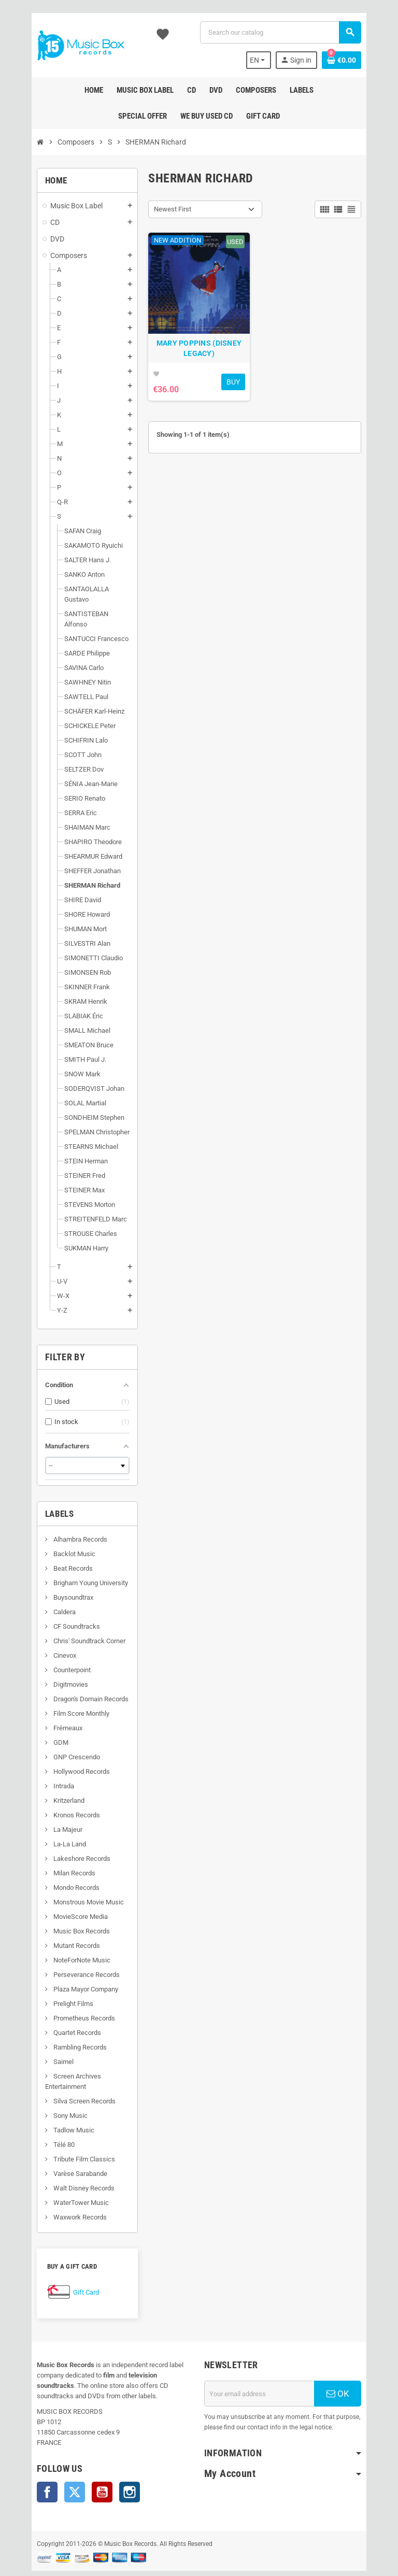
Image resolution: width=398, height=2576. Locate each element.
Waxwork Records (60, 2196)
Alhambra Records (60, 1518)
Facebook (28, 2471)
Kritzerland (49, 1780)
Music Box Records (62, 1910)
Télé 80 (44, 2124)
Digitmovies (51, 1664)
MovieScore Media (61, 1896)
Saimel (43, 2041)
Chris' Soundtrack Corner (69, 1620)
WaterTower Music (61, 2182)
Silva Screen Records (64, 2080)
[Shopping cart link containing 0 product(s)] (360, 60)
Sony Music (50, 2095)
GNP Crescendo (57, 1736)
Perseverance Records (67, 1954)
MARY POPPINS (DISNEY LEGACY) (199, 361)
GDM (41, 1722)
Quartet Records (57, 2012)
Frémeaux (48, 1707)
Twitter (55, 2471)
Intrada (44, 1765)
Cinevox (45, 1635)
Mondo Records (56, 1867)
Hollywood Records (62, 1751)
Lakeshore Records (62, 1838)
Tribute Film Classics (64, 2138)
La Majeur (48, 1809)
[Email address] (266, 2373)
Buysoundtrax (53, 1577)
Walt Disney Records (64, 2167)
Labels (40, 1493)
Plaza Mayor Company (66, 1968)
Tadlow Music (54, 2109)
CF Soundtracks (57, 1606)
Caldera (44, 1591)
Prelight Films (53, 1983)
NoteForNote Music (62, 1939)
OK (354, 2373)
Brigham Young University (71, 1562)
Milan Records (54, 1852)
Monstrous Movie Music (69, 1881)
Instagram (110, 2471)
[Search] (286, 32)
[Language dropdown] (276, 60)
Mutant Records (57, 1925)
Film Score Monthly (61, 1693)
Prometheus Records (64, 1997)
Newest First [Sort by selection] (166, 209)
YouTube (83, 2471)
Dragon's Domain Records (71, 1678)
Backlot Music (54, 1533)
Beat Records (53, 1548)
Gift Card (67, 2271)
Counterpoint (52, 1649)
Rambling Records (60, 2026)
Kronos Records (57, 1794)
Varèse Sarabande (60, 2153)
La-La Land (50, 1823)
